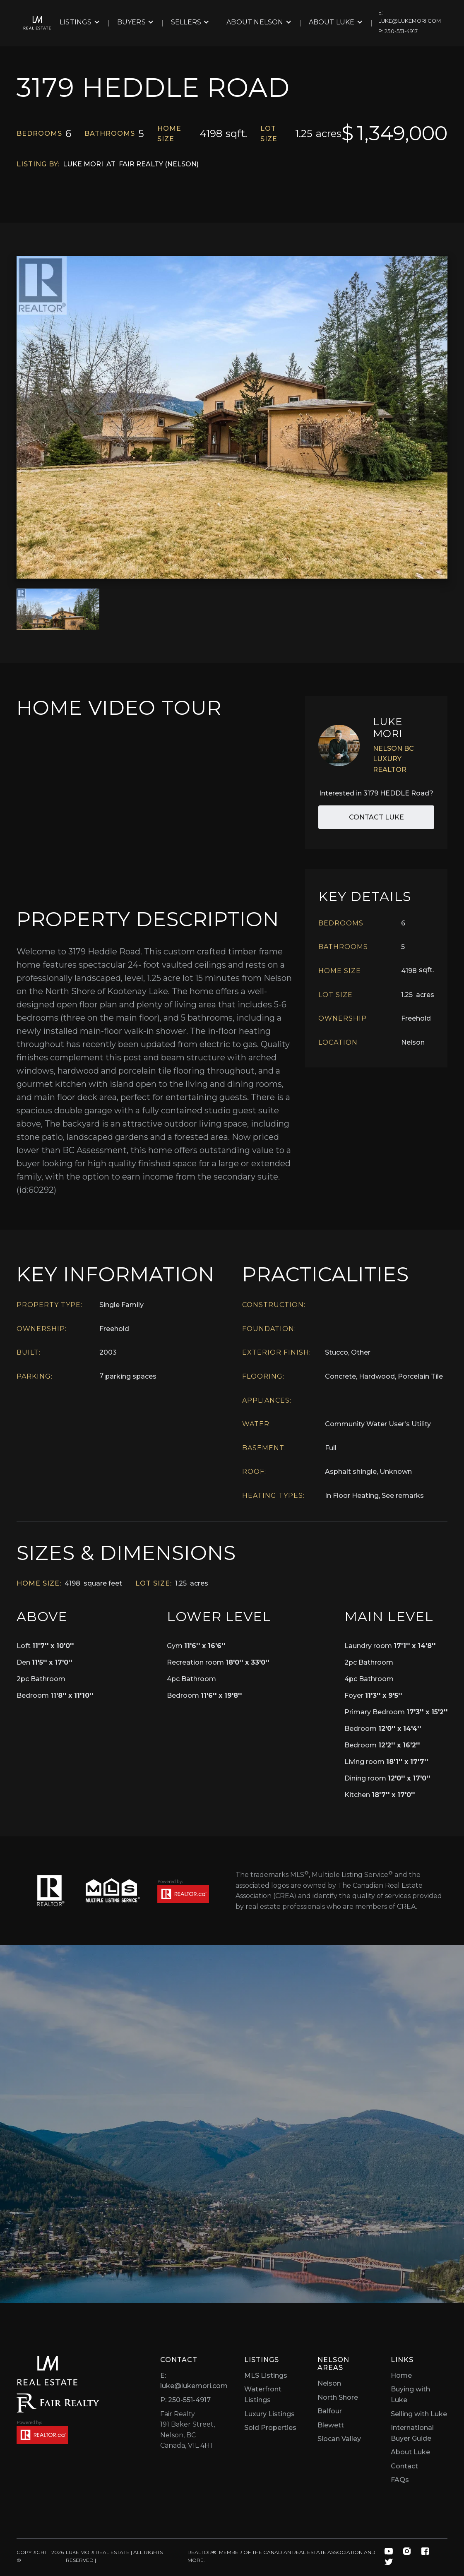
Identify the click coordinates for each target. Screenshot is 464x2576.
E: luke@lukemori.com (194, 2381)
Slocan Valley (339, 2439)
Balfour (329, 2411)
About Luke (410, 2452)
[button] (79, 22)
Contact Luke (376, 817)
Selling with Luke (419, 2414)
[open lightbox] (232, 417)
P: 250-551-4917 (185, 2400)
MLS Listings (265, 2375)
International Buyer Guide (412, 2433)
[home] (37, 23)
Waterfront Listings (262, 2394)
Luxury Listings (269, 2414)
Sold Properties (270, 2428)
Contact (404, 2466)
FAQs (400, 2480)
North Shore (337, 2397)
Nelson (329, 2383)
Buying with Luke (410, 2394)
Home (401, 2375)
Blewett (330, 2425)
